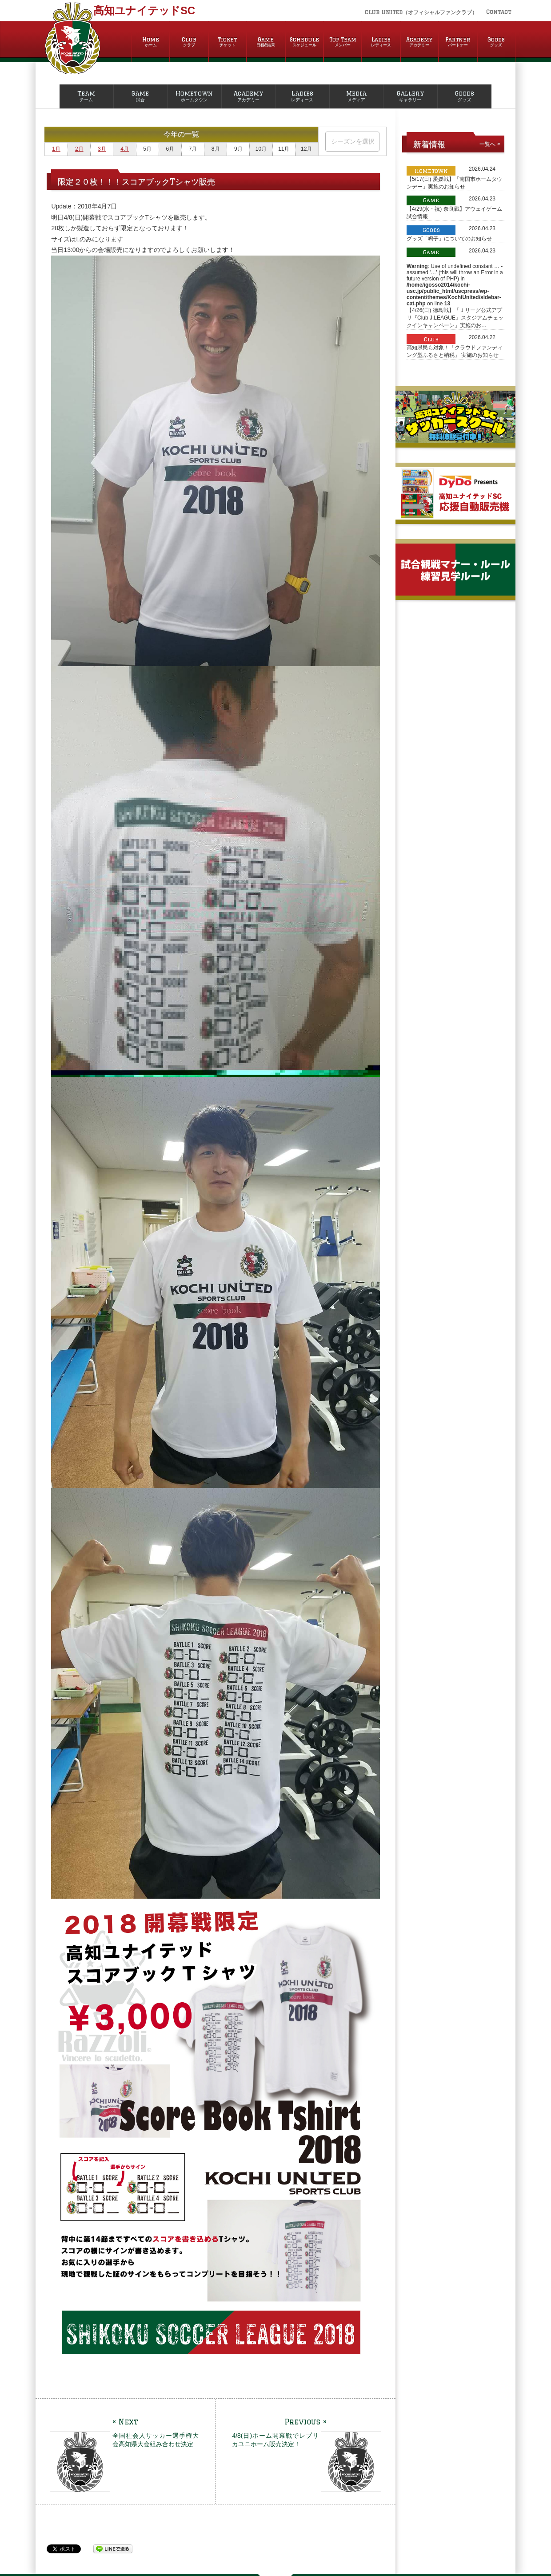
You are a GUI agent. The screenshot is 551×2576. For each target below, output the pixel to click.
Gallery (410, 96)
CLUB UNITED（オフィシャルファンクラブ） (421, 12)
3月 (102, 149)
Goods (496, 42)
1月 (56, 149)
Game (265, 42)
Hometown (194, 96)
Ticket (227, 42)
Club (189, 42)
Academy (419, 42)
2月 (79, 149)
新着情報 (429, 144)
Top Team (342, 42)
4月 (124, 149)
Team (86, 96)
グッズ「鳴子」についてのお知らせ (449, 239)
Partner (457, 42)
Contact (498, 12)
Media (356, 96)
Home (150, 42)
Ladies (380, 42)
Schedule (304, 42)
